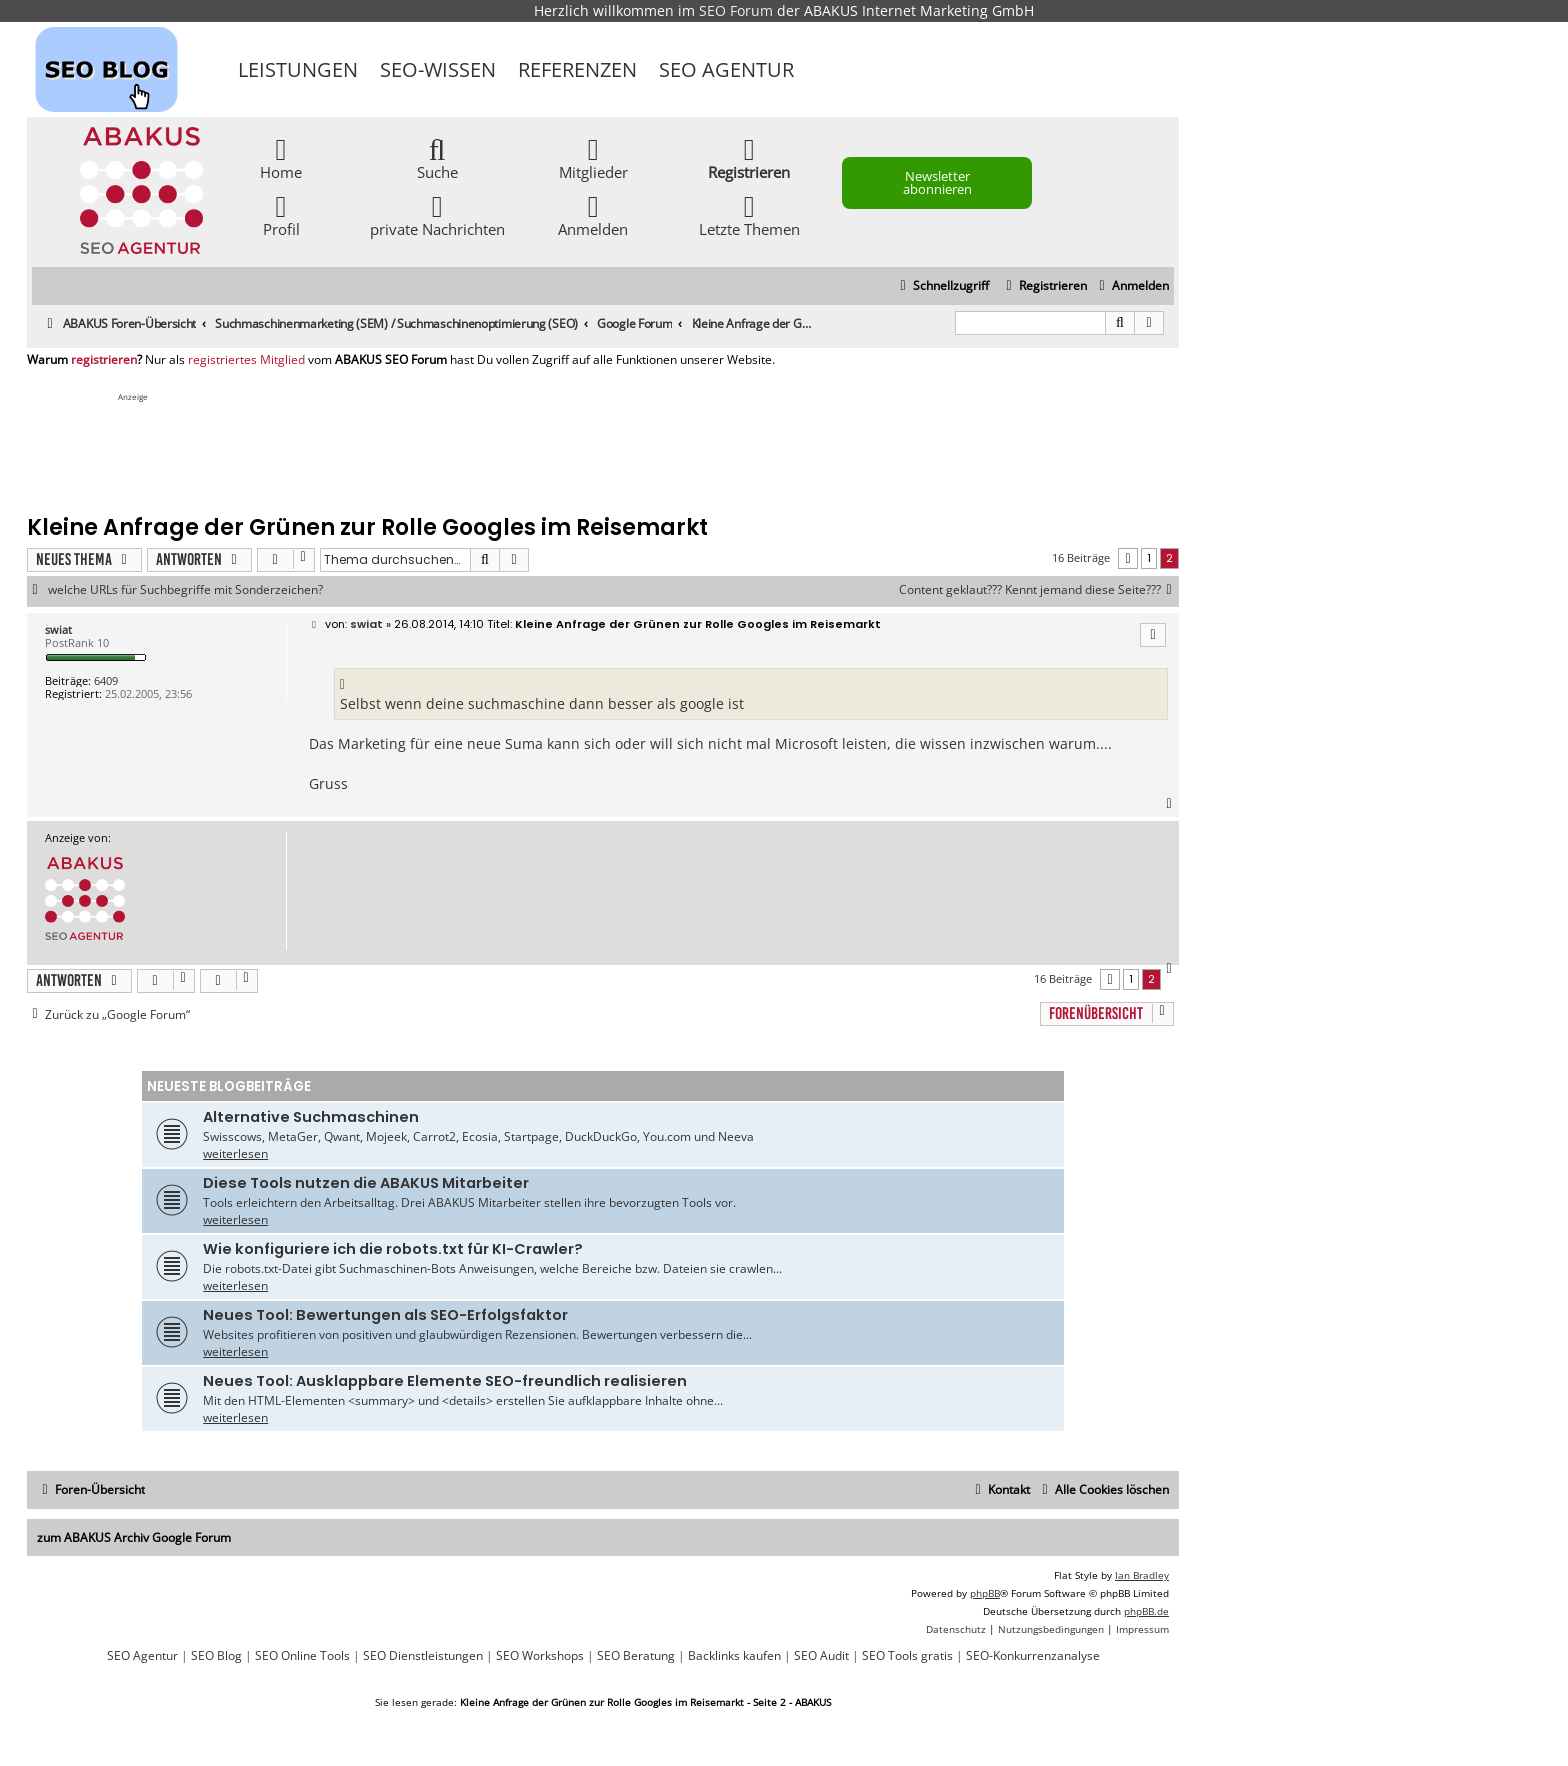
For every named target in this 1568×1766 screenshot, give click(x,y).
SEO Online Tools (302, 1656)
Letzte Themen (749, 214)
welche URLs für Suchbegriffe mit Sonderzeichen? (185, 590)
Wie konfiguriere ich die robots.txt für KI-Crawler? (393, 1249)
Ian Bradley (1142, 1575)
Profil (281, 214)
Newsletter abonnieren (937, 182)
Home (281, 157)
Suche (437, 157)
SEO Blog (216, 1656)
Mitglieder (593, 157)
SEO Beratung (636, 1656)
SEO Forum (736, 10)
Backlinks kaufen (734, 1656)
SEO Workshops (540, 1656)
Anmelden (593, 214)
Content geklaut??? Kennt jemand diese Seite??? (1039, 590)
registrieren (104, 360)
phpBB (985, 1593)
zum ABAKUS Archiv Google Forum (134, 1537)
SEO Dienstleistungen (423, 1656)
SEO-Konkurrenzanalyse (1033, 1656)
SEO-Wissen (438, 69)
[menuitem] (1131, 286)
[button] (1128, 558)
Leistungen (298, 69)
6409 (106, 680)
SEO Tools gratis (907, 1656)
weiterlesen (235, 1153)
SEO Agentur (726, 69)
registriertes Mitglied (246, 360)
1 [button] (1149, 558)
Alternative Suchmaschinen (311, 1117)
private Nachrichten (437, 214)
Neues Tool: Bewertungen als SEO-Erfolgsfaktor (385, 1315)
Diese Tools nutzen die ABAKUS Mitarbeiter (366, 1183)
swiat (58, 629)
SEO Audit (821, 1656)
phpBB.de (1146, 1611)
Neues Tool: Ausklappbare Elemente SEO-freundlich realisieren (445, 1381)
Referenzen (577, 69)
